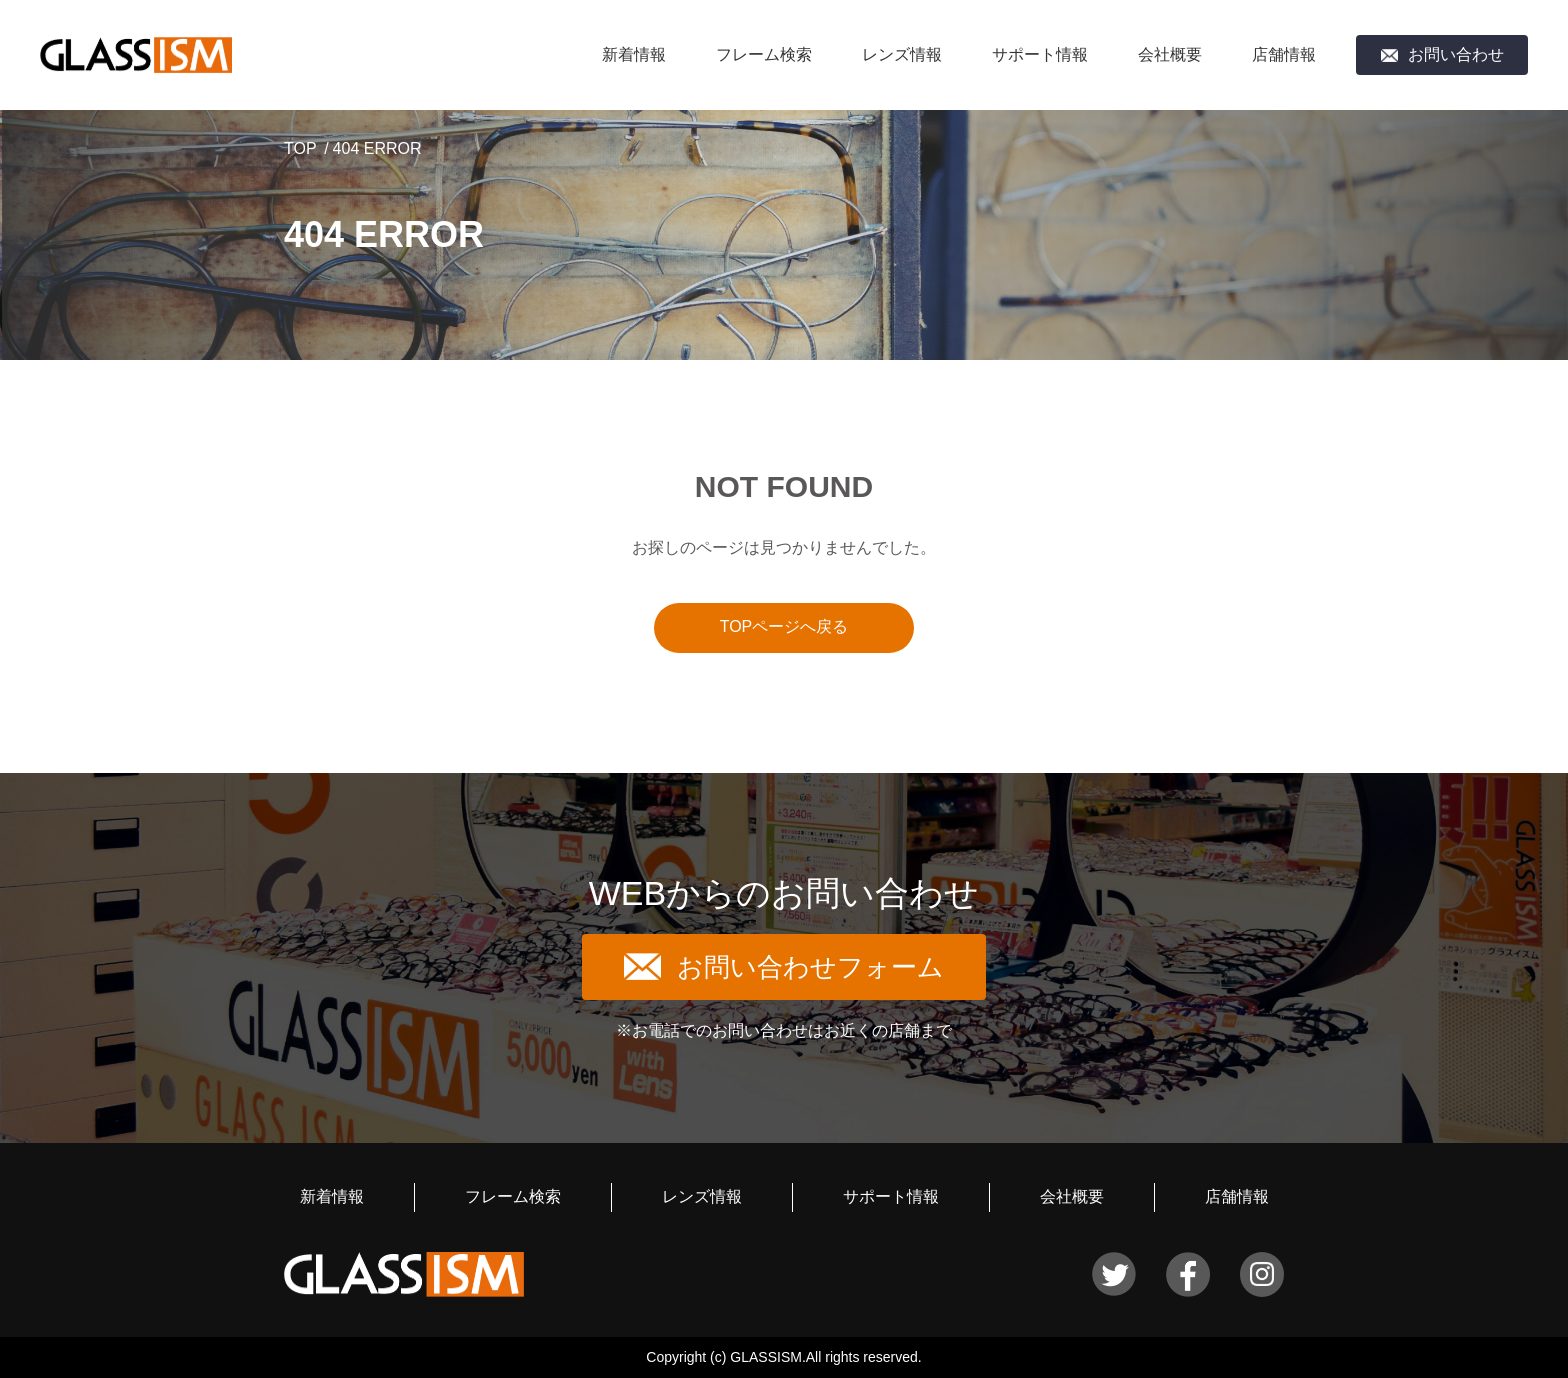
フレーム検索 (764, 54)
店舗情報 (1284, 54)
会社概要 (1170, 54)
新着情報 (634, 54)
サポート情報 (1040, 54)
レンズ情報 (902, 54)
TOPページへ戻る (784, 626)
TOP (300, 148)
